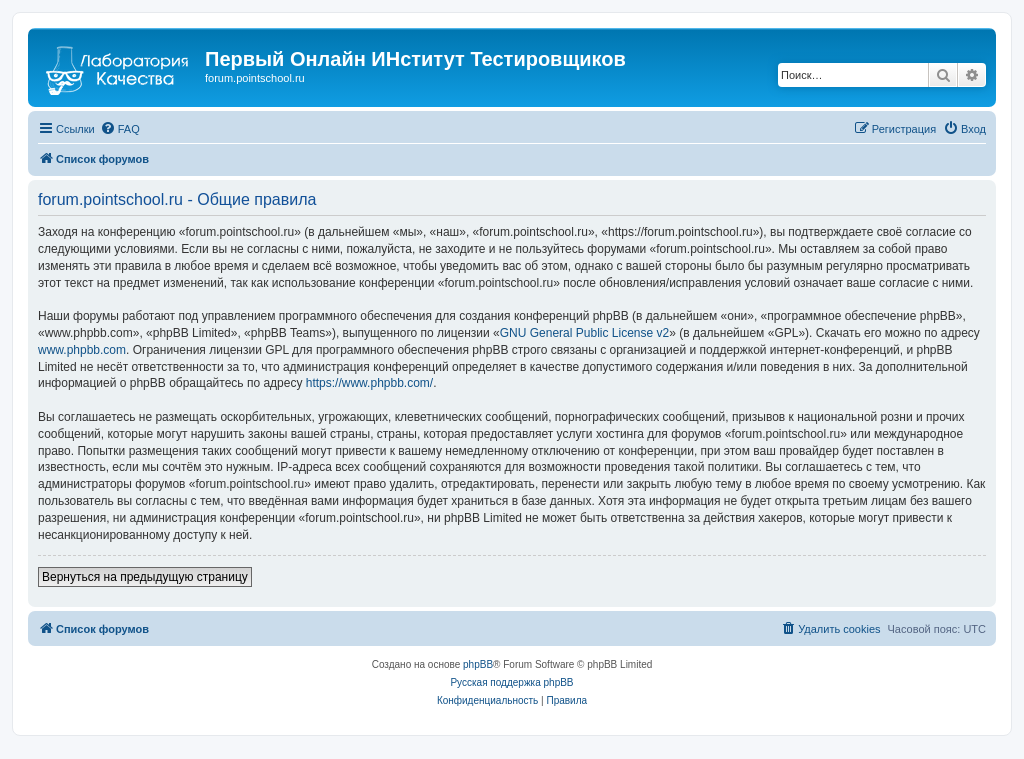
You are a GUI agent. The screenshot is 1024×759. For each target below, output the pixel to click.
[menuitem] (120, 129)
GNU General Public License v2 (584, 333)
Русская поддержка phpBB (511, 682)
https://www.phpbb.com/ (369, 383)
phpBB (478, 664)
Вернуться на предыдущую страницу (145, 577)
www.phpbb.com (82, 350)
